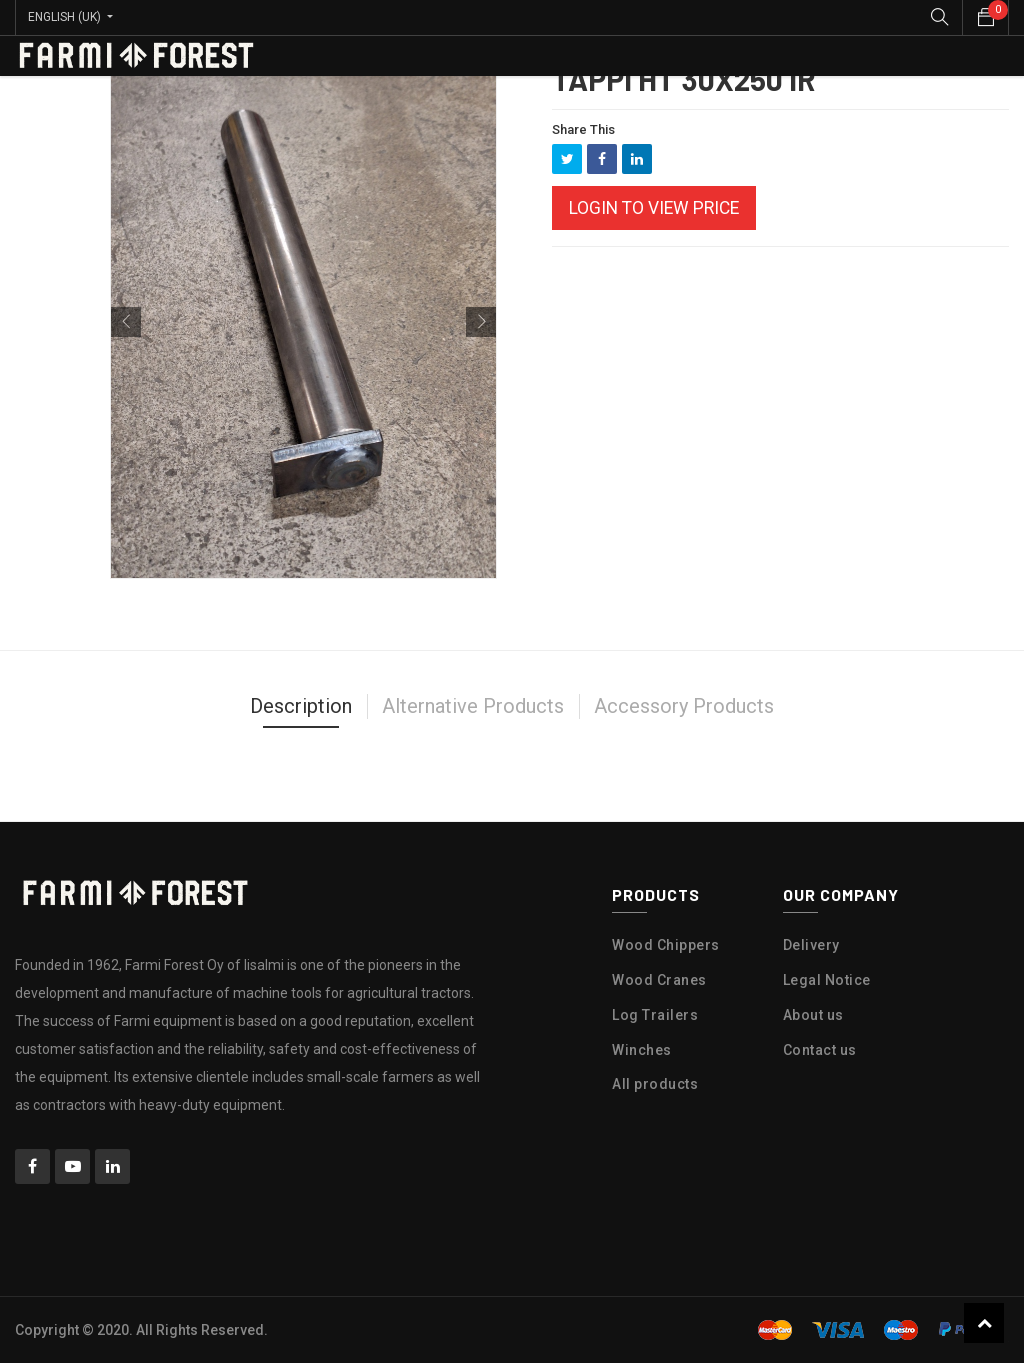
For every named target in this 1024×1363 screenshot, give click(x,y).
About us (813, 1015)
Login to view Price (654, 208)
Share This (583, 129)
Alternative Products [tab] (473, 706)
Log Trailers (655, 1015)
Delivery (811, 945)
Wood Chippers (666, 945)
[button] (126, 322)
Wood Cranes (659, 980)
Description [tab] (301, 706)
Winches (642, 1050)
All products (655, 1084)
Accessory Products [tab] (684, 706)
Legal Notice (827, 980)
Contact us (820, 1050)
